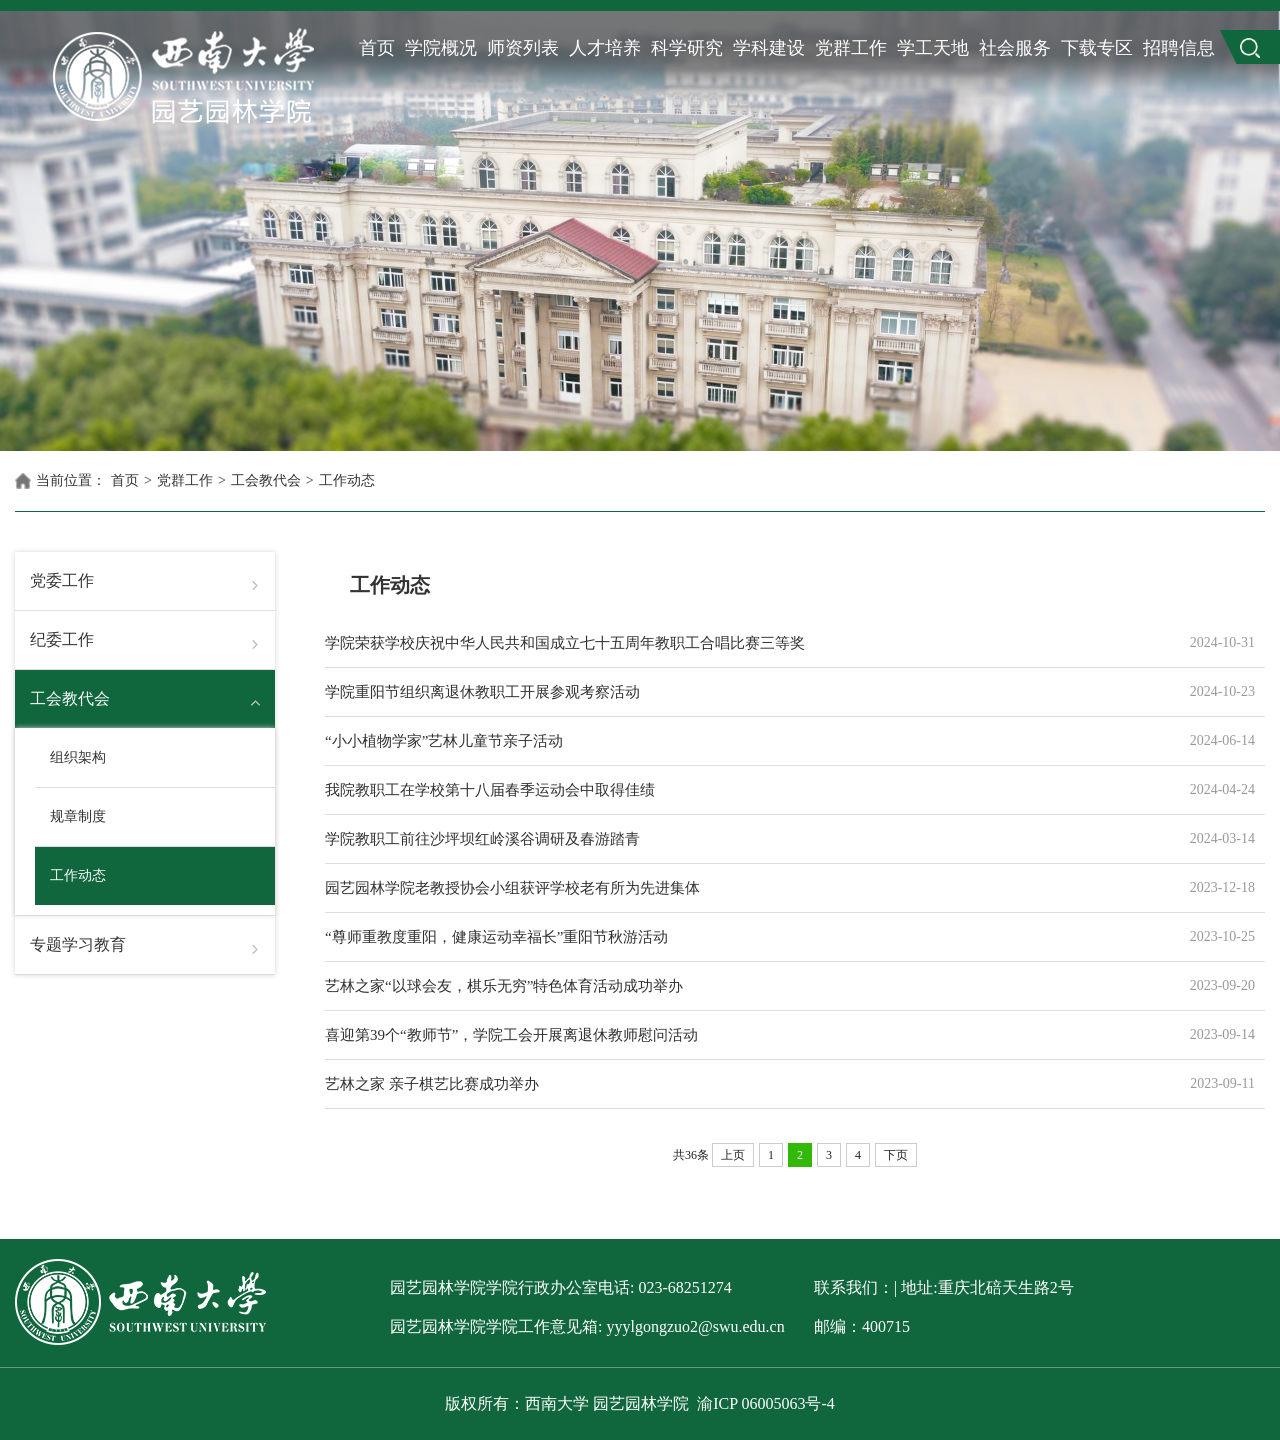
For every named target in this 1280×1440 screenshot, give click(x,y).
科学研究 (687, 48)
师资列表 (523, 48)
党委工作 (62, 580)
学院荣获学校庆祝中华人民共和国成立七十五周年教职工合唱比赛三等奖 (745, 643)
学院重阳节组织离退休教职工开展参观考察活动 (745, 692)
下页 (896, 1155)
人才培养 (605, 48)
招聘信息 (1179, 48)
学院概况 (441, 48)
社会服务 (1015, 48)
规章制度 (78, 816)
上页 (733, 1155)
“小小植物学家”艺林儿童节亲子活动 (745, 741)
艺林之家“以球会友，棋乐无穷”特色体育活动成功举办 (745, 986)
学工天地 (933, 48)
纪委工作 (62, 639)
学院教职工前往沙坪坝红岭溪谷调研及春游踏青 (745, 839)
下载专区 (1097, 48)
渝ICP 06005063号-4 (766, 1403)
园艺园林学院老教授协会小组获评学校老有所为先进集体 (745, 888)
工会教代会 (266, 480)
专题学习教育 (78, 944)
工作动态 (347, 480)
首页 (377, 48)
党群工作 (851, 48)
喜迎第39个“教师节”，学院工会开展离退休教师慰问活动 (745, 1035)
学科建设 (769, 48)
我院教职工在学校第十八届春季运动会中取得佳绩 (745, 790)
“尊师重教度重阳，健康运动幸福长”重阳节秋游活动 (745, 937)
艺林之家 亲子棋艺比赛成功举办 (745, 1084)
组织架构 (78, 757)
